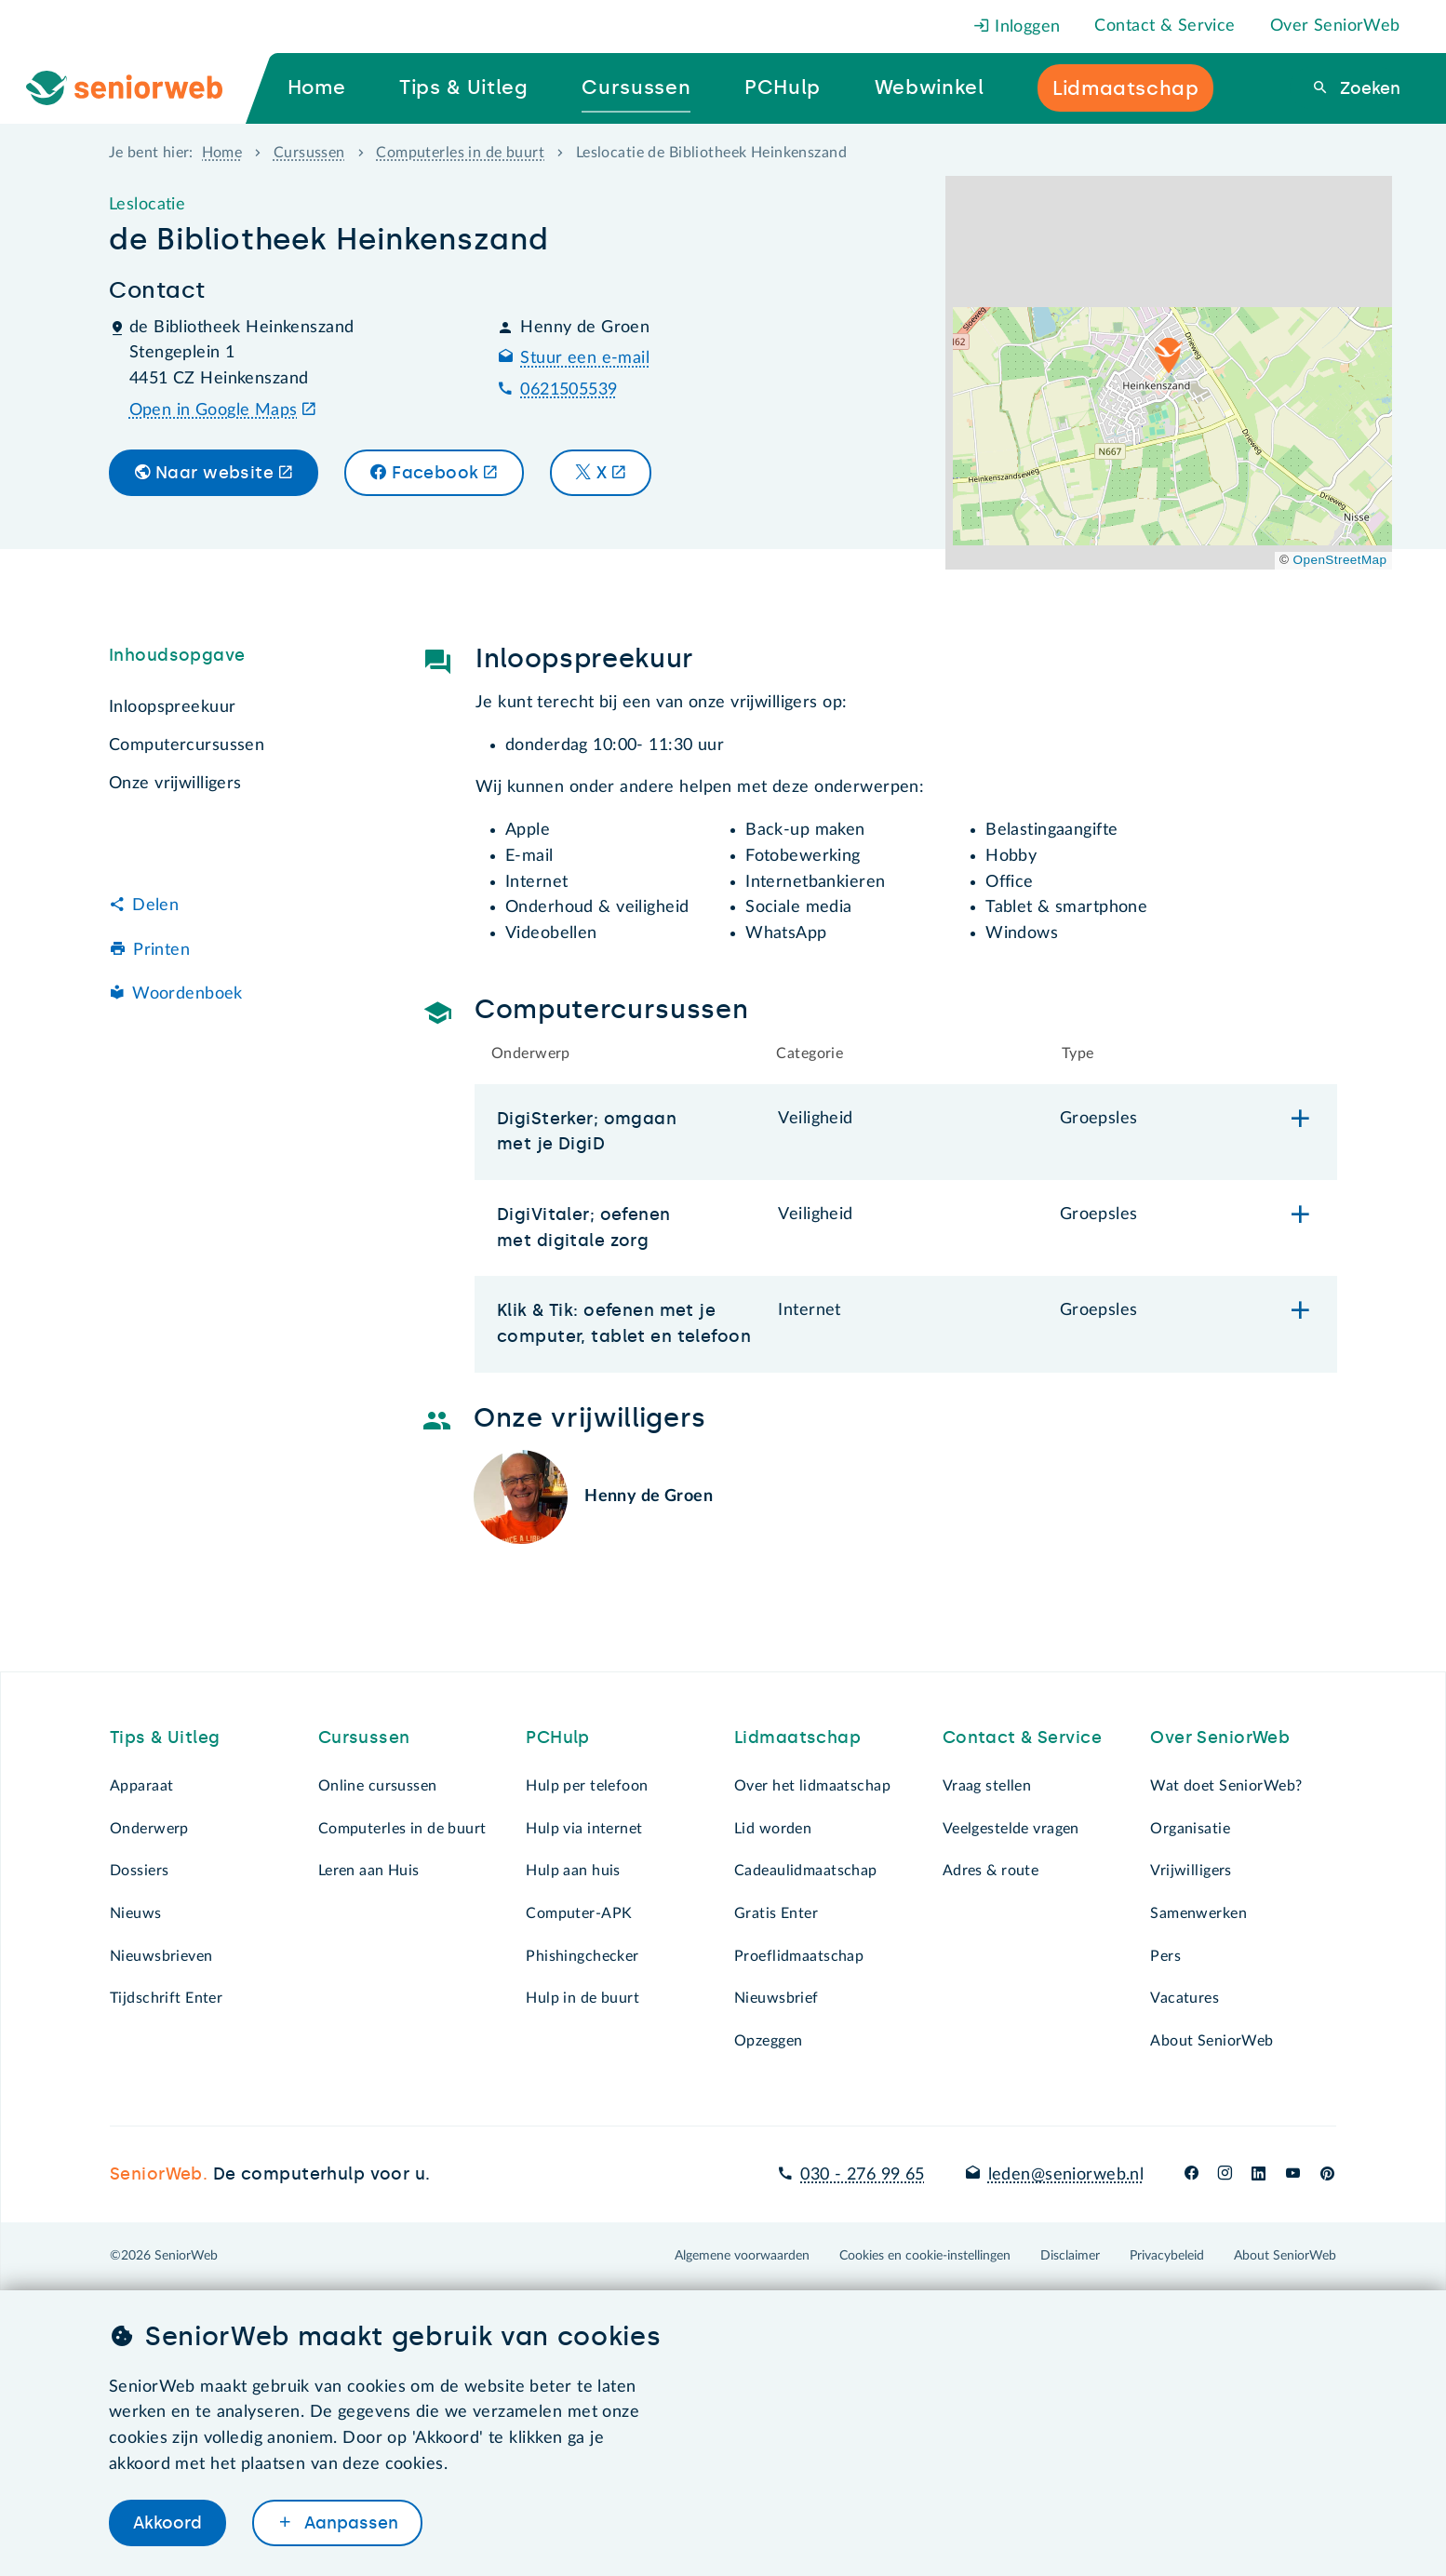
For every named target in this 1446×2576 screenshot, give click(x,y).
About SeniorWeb (1211, 2040)
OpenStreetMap (1340, 560)
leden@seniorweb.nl (1066, 2175)
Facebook (435, 473)
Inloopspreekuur (172, 707)
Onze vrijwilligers (175, 783)
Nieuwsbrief (776, 1998)
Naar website (214, 473)
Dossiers (139, 1870)
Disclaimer (1070, 2255)
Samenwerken (1198, 1913)
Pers (1165, 1956)
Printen (161, 950)
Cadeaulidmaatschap (805, 1870)
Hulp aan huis (573, 1870)
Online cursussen (377, 1785)
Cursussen (309, 152)
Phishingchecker (582, 1956)
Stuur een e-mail (584, 358)
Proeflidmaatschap (799, 1956)
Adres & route (991, 1870)
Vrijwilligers (1191, 1870)
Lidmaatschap (797, 1737)
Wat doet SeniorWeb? (1226, 1785)
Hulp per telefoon (587, 1785)
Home (222, 152)
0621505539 (568, 390)
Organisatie (1190, 1828)
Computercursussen (186, 745)
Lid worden (772, 1828)
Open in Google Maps (213, 410)
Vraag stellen (987, 1785)
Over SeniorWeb (1335, 26)
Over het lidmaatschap (812, 1785)
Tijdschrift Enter (166, 1998)
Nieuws (136, 1913)
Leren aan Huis (369, 1870)
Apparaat (141, 1785)
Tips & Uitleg (165, 1737)
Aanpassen (349, 2523)
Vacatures (1184, 1998)
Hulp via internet (584, 1828)
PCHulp (558, 1737)
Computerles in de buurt (460, 152)
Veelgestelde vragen (1011, 1828)
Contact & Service (1164, 26)
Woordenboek (187, 994)
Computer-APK (579, 1913)
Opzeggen (768, 2040)
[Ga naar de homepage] (140, 88)
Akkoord (167, 2523)
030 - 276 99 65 (862, 2175)
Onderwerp (149, 1828)
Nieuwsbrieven (161, 1956)
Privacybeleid (1167, 2255)
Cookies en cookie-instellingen (925, 2255)
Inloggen (1017, 27)
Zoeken (1367, 88)
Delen (155, 905)
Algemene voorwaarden (742, 2255)
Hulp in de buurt (582, 1998)
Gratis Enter (776, 1913)
